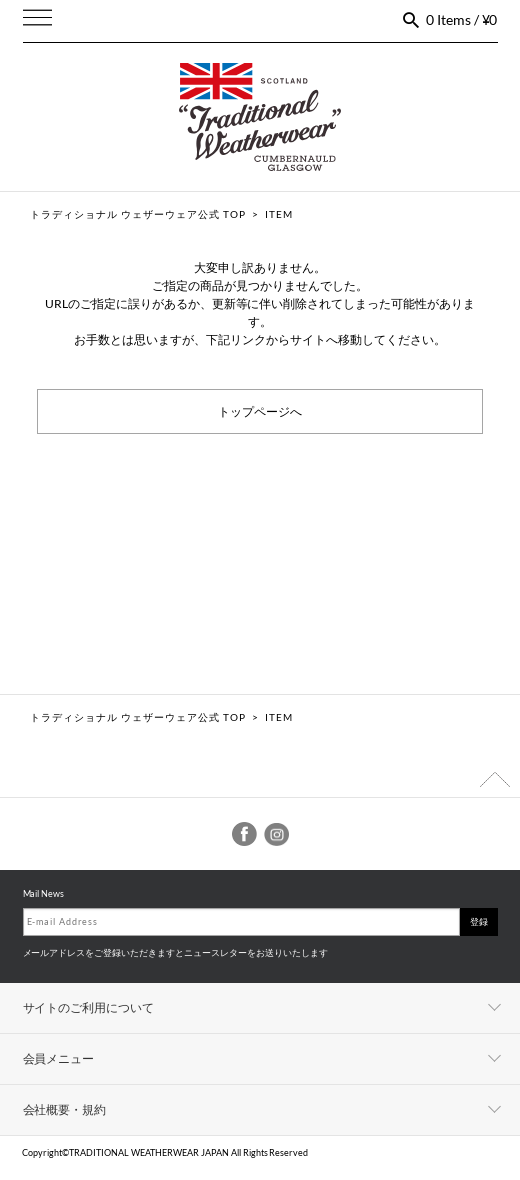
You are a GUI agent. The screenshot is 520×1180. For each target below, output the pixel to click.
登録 (479, 921)
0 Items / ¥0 (462, 19)
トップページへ (260, 410)
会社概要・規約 (65, 1109)
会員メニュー (59, 1058)
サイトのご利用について (89, 1007)
